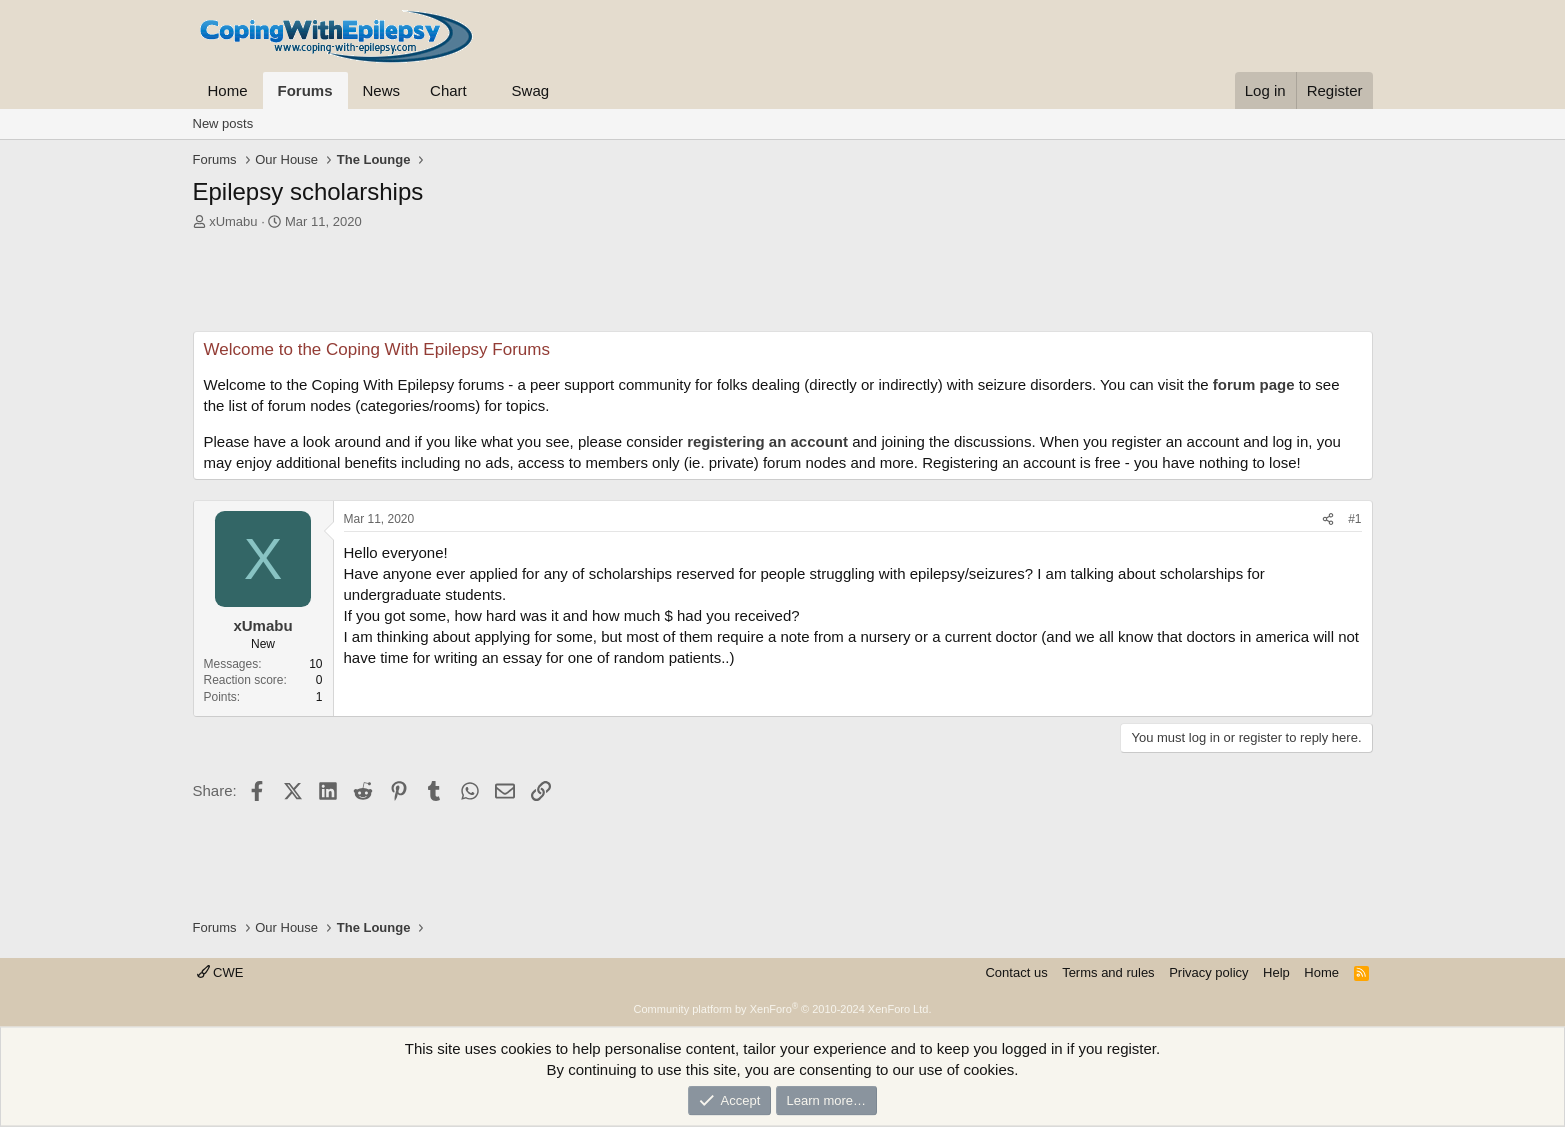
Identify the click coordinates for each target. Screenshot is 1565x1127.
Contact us (1016, 972)
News (382, 90)
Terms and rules (1108, 972)
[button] (483, 90)
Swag (531, 90)
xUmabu (233, 221)
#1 (1354, 519)
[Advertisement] (783, 286)
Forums (305, 90)
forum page (1254, 384)
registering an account (767, 441)
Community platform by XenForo (783, 1009)
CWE (220, 972)
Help (1276, 972)
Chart (448, 90)
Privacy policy (1208, 972)
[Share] (1328, 519)
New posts (223, 123)
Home (228, 90)
